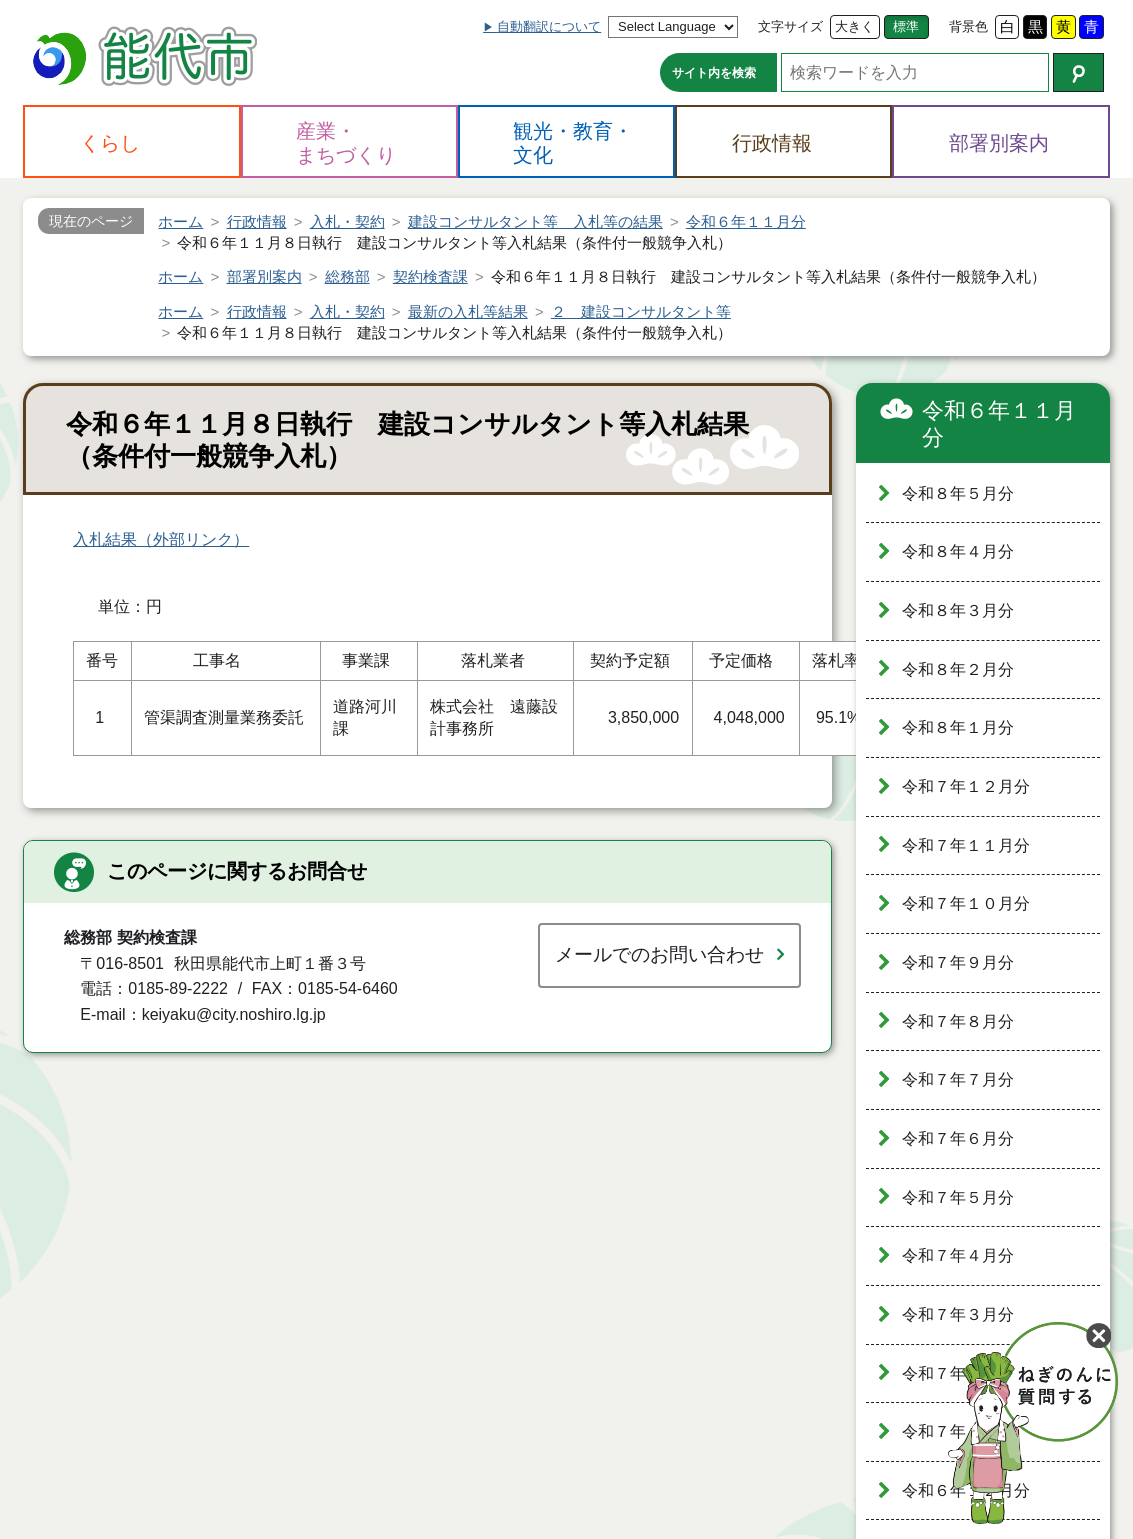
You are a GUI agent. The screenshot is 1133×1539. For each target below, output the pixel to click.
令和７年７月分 (958, 1079)
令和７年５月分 (958, 1197)
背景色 (968, 26)
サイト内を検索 (714, 73)
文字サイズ (790, 26)
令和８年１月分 (958, 727)
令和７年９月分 (958, 962)
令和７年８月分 (958, 1021)
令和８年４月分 (958, 551)
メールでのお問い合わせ (659, 954)
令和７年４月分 (958, 1255)
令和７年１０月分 (966, 903)
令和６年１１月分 (999, 424)
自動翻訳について (549, 26)
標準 (906, 26)
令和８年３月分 (958, 610)
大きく (854, 26)
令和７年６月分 (958, 1138)
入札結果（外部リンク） (161, 539)
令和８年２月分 (958, 669)
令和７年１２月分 (966, 786)
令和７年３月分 (958, 1314)
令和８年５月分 (958, 493)
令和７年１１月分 (966, 845)
